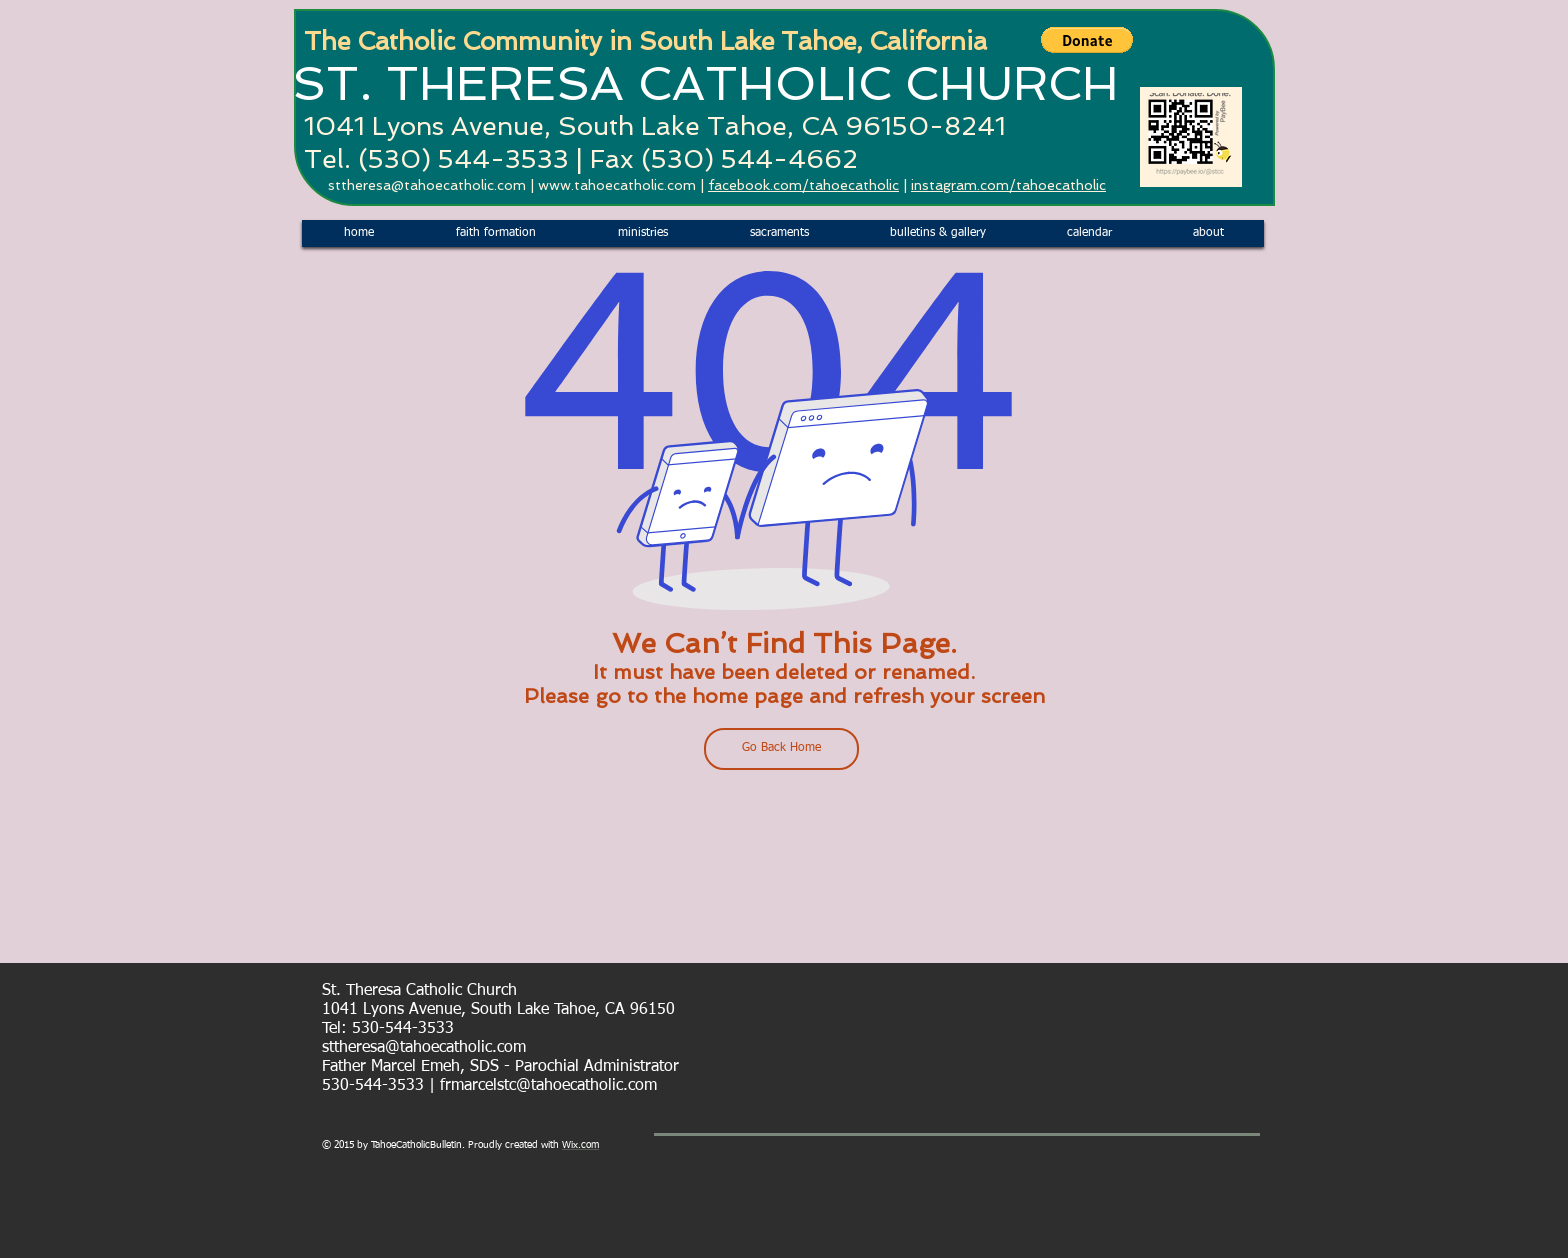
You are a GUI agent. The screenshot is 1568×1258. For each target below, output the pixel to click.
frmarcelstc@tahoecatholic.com (548, 1086)
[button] (1087, 40)
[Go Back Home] (781, 749)
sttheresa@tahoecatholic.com (427, 185)
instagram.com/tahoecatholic (1008, 185)
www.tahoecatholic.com (617, 185)
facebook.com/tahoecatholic (803, 185)
